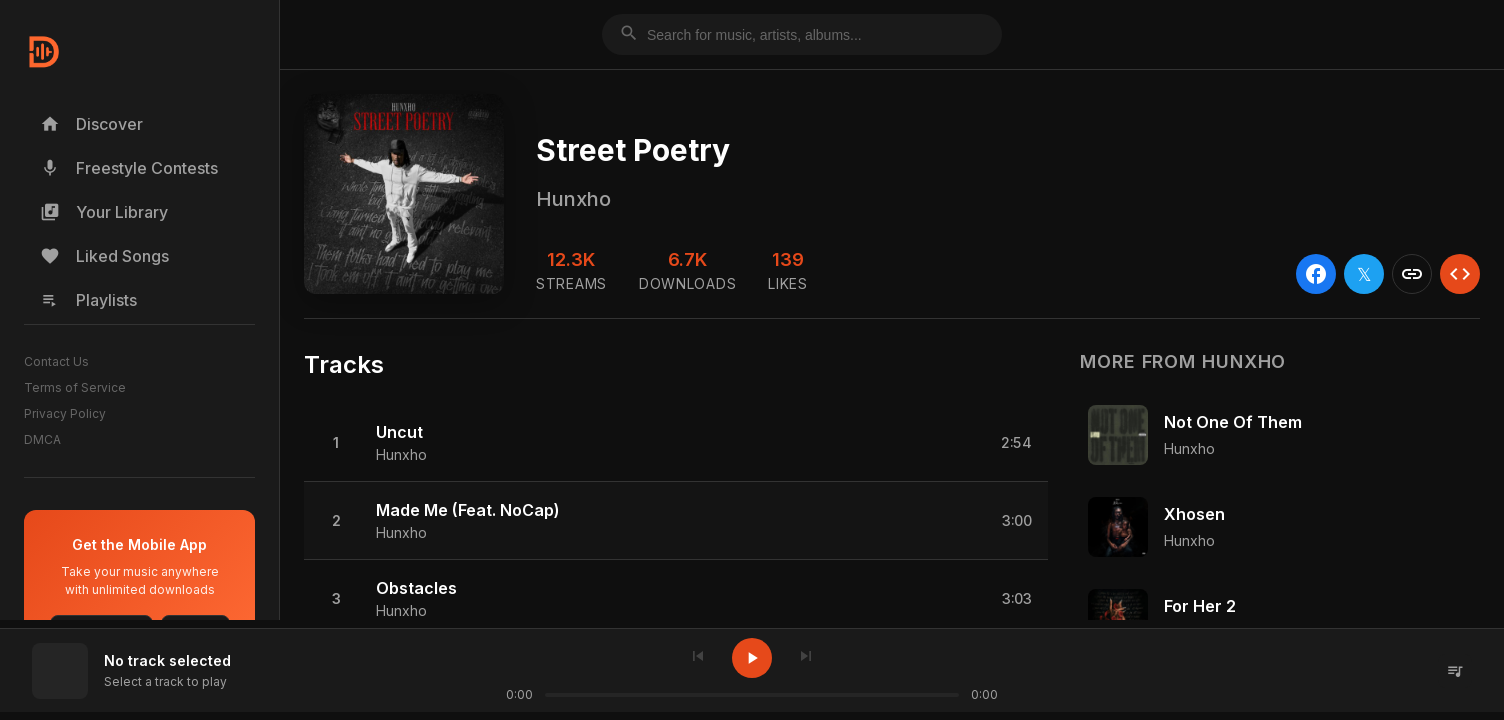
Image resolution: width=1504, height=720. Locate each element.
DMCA (42, 439)
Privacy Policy (65, 413)
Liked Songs (104, 256)
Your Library (104, 212)
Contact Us (56, 361)
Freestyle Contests (129, 168)
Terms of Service (75, 387)
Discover (91, 124)
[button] (676, 443)
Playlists (88, 300)
